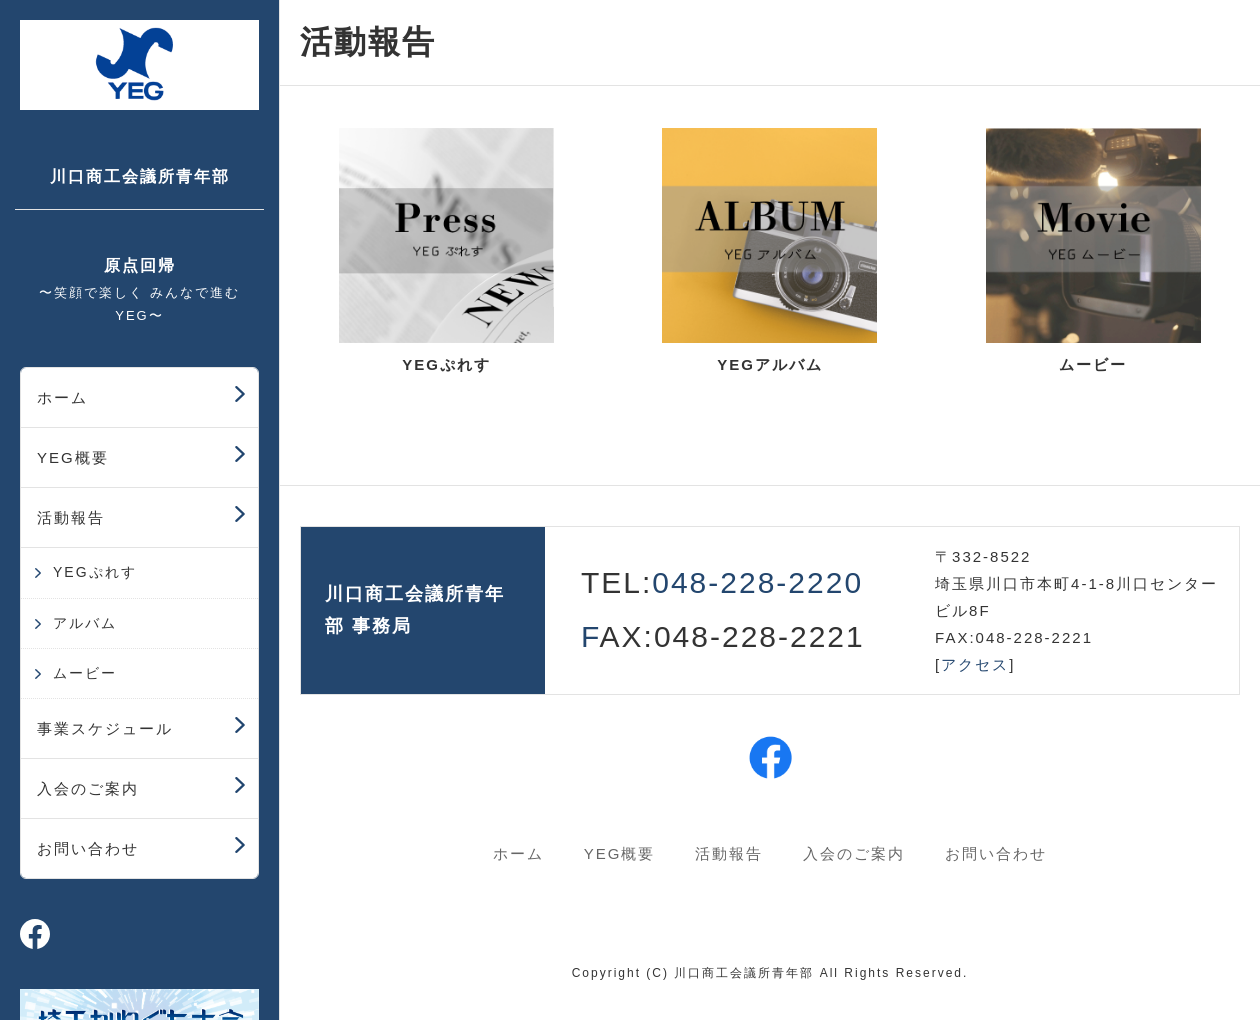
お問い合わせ (88, 848)
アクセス (975, 664)
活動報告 (71, 517)
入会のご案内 (88, 788)
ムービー (85, 673)
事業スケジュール (105, 728)
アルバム (85, 623)
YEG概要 (73, 457)
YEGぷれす (95, 572)
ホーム (62, 397)
